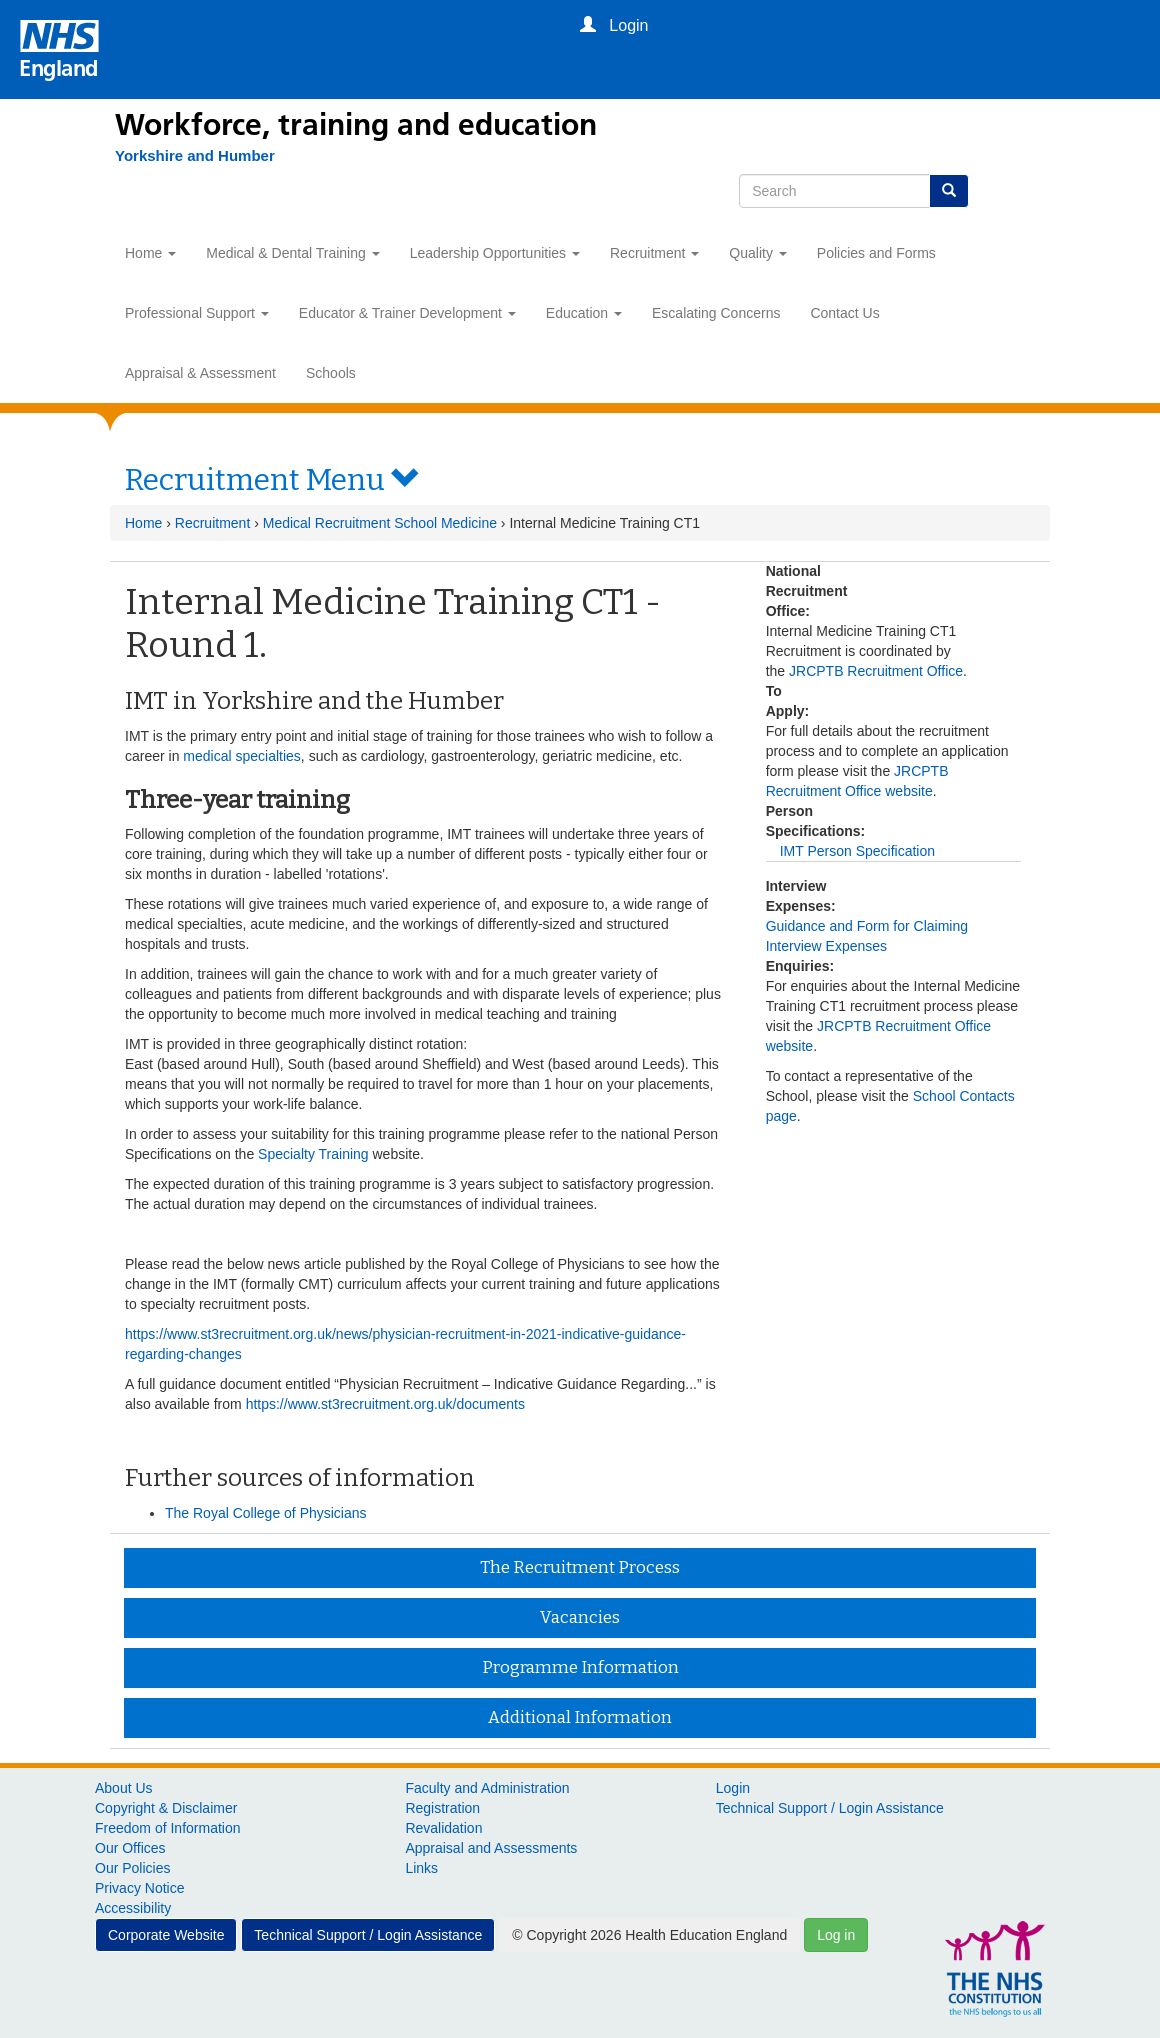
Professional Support (197, 313)
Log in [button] (836, 1935)
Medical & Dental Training (292, 253)
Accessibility (133, 1908)
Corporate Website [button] (166, 1935)
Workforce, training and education (356, 125)
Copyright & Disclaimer (166, 1808)
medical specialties (242, 756)
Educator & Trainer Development (407, 313)
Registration (442, 1808)
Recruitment (654, 253)
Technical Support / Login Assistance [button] (368, 1935)
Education (584, 313)
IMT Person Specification (857, 851)
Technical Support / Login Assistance (830, 1808)
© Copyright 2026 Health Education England (649, 1935)
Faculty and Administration (487, 1788)
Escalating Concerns (716, 313)
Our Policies (132, 1868)
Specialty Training (313, 1154)
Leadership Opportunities (495, 253)
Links (421, 1868)
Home (150, 253)
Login (733, 1788)
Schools (331, 373)
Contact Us (844, 313)
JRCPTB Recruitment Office (876, 671)
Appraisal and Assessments (491, 1848)
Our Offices (130, 1848)
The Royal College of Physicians (266, 1513)
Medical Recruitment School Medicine (380, 523)
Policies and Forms (876, 253)
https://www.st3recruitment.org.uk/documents (385, 1404)
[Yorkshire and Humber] (185, 156)
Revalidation (443, 1828)
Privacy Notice (139, 1888)
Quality (757, 253)
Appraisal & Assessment (200, 373)
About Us (124, 1788)
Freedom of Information (168, 1828)
